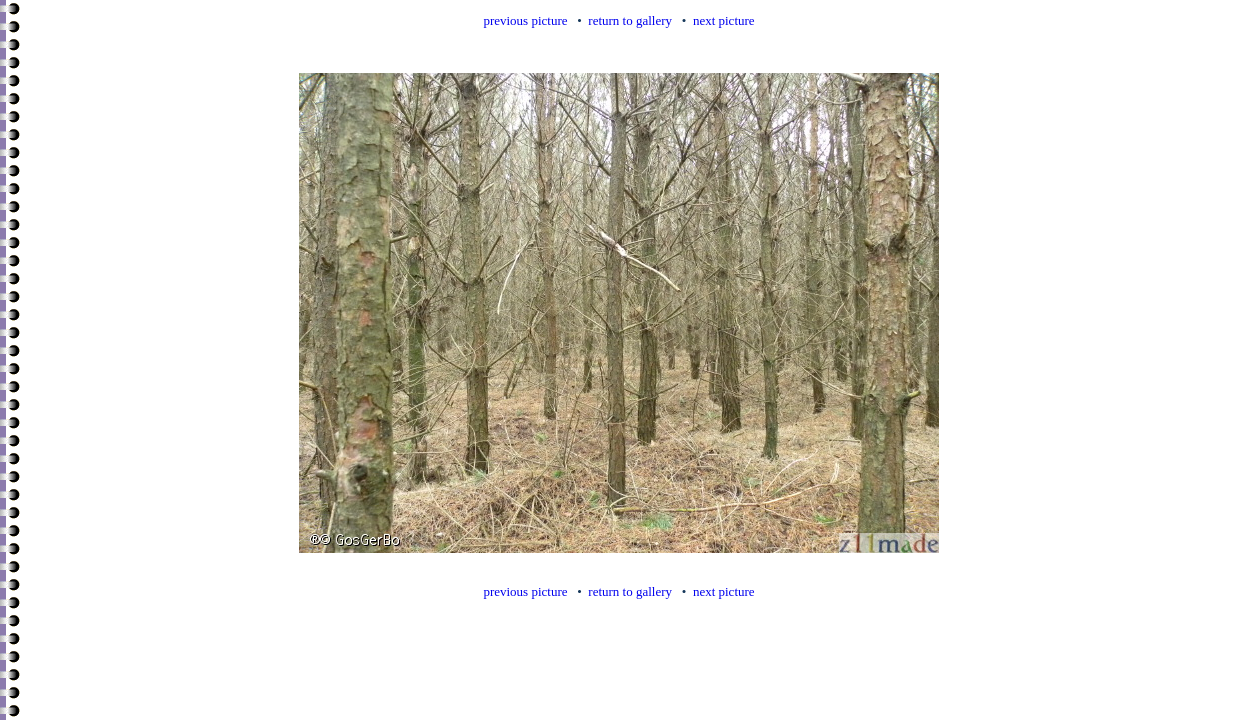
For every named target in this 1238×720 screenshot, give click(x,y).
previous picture (525, 20)
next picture (724, 20)
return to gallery (630, 20)
